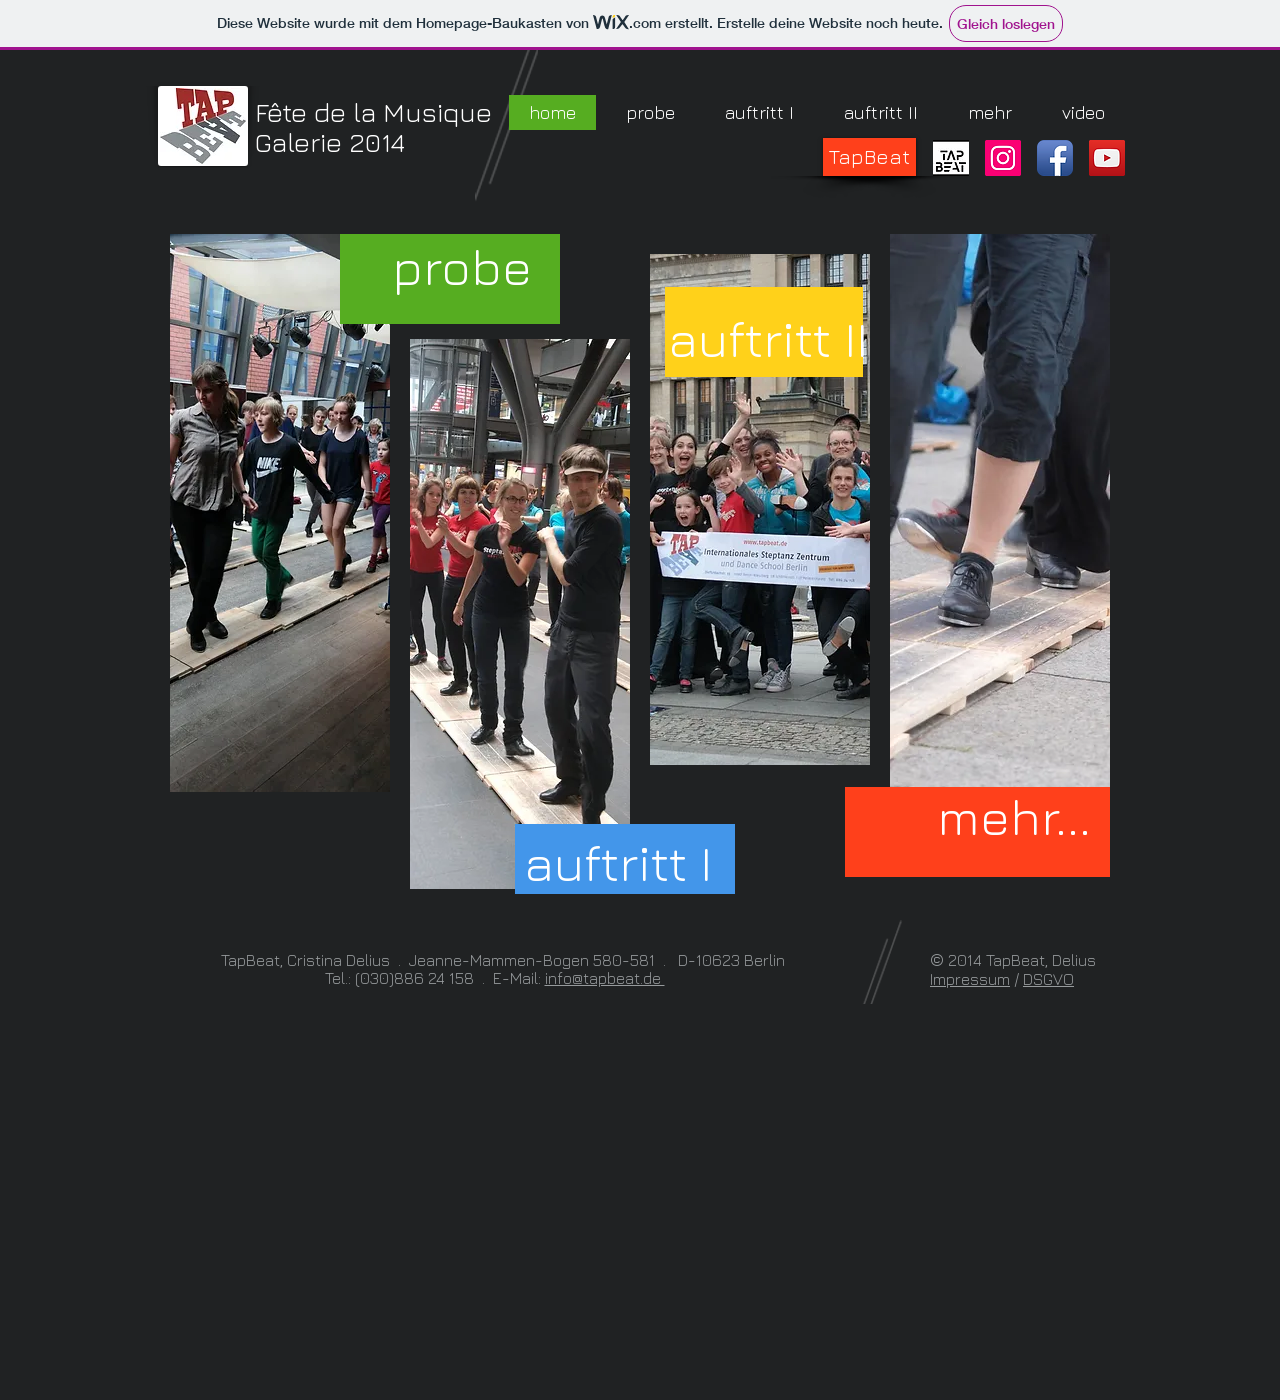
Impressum (970, 979)
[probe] (462, 266)
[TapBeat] (869, 157)
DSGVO (1048, 979)
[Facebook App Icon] (1055, 158)
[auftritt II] (768, 338)
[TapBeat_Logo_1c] (951, 158)
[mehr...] (1014, 816)
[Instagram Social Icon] (1003, 158)
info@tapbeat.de (605, 978)
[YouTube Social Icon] (1107, 158)
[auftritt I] (617, 862)
